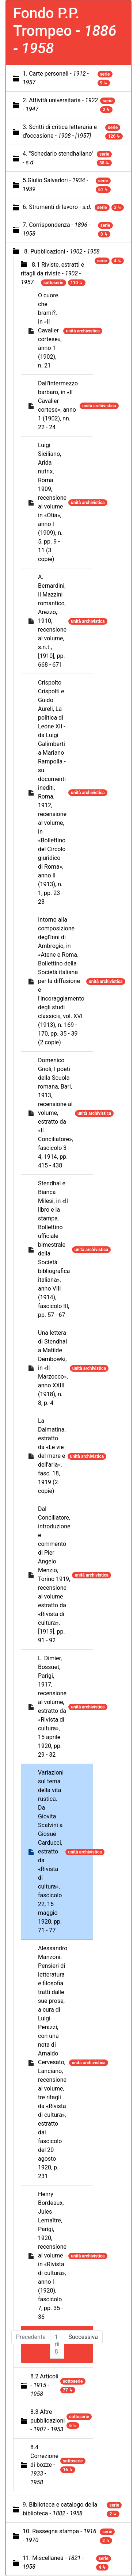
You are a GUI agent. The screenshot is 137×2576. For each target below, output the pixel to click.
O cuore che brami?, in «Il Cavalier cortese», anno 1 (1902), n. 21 (49, 330)
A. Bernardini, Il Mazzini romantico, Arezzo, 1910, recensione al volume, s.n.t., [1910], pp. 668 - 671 (52, 620)
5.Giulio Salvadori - (55, 185)
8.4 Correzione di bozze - (44, 2465)
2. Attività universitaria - (60, 105)
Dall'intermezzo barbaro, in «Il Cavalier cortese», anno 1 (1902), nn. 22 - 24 (58, 405)
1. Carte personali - (56, 78)
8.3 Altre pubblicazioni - (47, 2420)
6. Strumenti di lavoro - (57, 206)
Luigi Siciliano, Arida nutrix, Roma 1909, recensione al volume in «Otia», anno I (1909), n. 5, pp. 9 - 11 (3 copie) (52, 502)
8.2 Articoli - (44, 2385)
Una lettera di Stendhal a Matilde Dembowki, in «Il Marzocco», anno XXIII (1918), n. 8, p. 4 (53, 1367)
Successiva (83, 2336)
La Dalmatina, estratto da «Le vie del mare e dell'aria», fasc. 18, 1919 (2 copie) (52, 1455)
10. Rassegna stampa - (59, 2535)
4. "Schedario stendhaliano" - (58, 158)
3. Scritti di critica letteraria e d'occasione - (60, 131)
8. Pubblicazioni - (62, 251)
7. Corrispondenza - (56, 229)
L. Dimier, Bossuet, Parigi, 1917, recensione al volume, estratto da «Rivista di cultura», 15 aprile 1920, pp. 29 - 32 (52, 1706)
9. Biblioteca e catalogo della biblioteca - (60, 2509)
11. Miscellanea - (53, 2562)
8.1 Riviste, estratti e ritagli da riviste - (52, 273)
